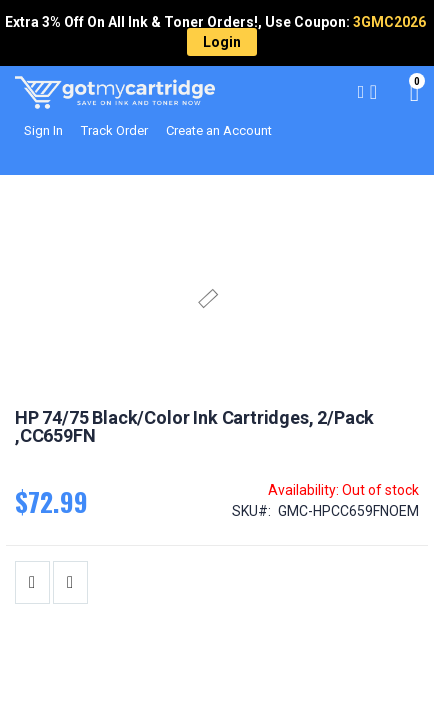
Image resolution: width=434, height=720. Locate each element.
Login (222, 42)
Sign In (43, 130)
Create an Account (219, 130)
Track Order (114, 130)
